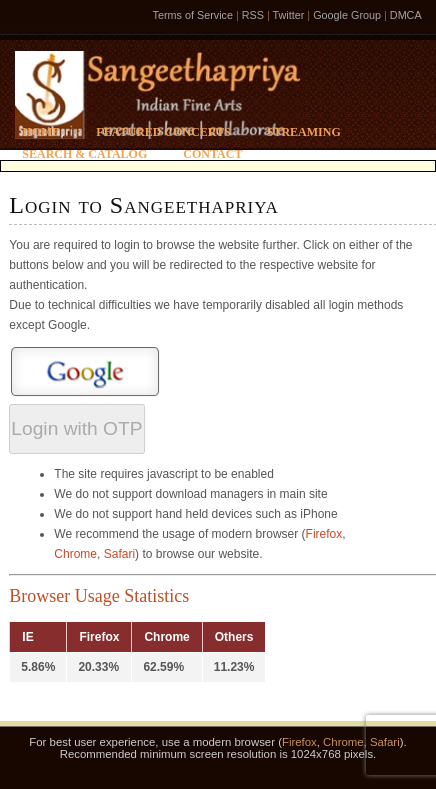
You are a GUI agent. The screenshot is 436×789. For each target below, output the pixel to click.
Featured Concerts (163, 132)
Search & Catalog (84, 154)
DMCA (406, 15)
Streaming (304, 132)
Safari (119, 554)
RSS (253, 15)
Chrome (75, 554)
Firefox (324, 534)
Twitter (289, 15)
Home (41, 132)
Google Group (347, 15)
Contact (212, 154)
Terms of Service (193, 15)
